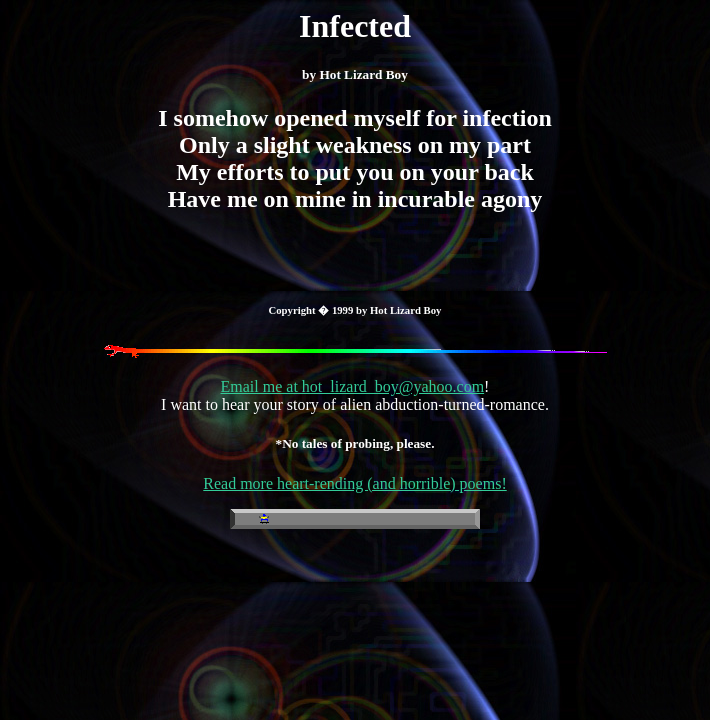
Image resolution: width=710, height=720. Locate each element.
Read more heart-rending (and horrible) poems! (354, 483)
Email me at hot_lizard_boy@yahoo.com (353, 386)
